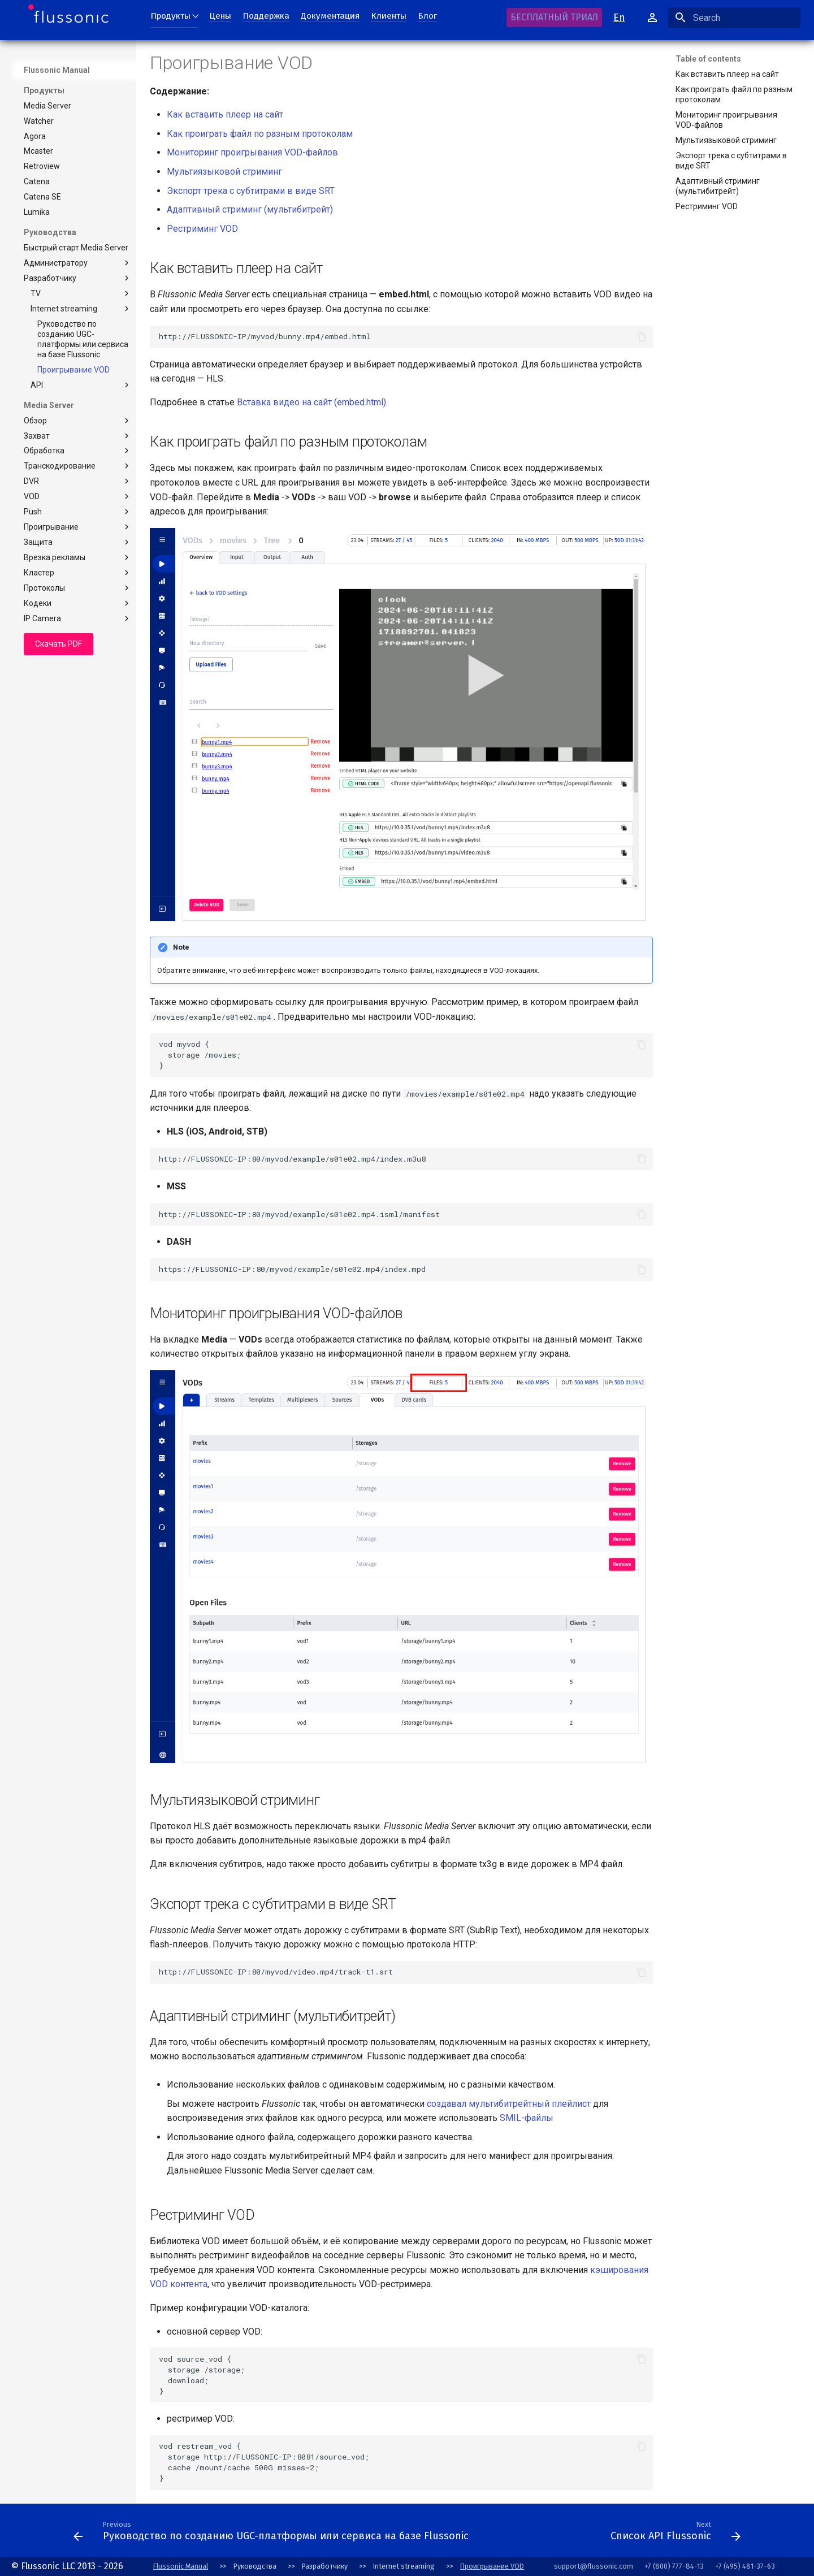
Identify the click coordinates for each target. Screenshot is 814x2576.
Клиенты (388, 16)
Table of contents (708, 58)
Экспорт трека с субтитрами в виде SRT (251, 190)
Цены (220, 16)
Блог (427, 16)
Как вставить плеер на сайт (225, 114)
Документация (330, 16)
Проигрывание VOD (492, 2566)
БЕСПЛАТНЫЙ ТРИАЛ (554, 17)
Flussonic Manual (57, 70)
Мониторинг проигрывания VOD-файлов (252, 152)
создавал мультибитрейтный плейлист (509, 2103)
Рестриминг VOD (202, 228)
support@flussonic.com (593, 2566)
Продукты (170, 16)
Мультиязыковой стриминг (224, 171)
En (619, 17)
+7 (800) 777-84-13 (674, 2566)
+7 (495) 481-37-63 (745, 2566)
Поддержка (266, 16)
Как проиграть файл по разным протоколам (260, 133)
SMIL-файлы (526, 2117)
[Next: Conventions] (539, 2533)
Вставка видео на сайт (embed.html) (311, 402)
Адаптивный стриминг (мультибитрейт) (250, 209)
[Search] (734, 17)
